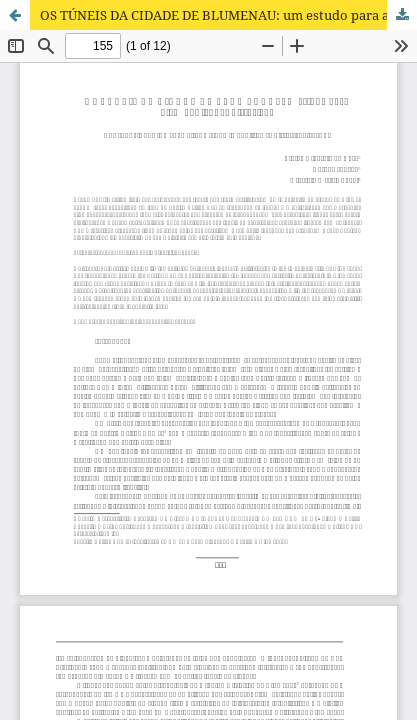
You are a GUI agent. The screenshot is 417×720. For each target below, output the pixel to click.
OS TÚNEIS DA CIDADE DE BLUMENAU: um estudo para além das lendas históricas (228, 15)
